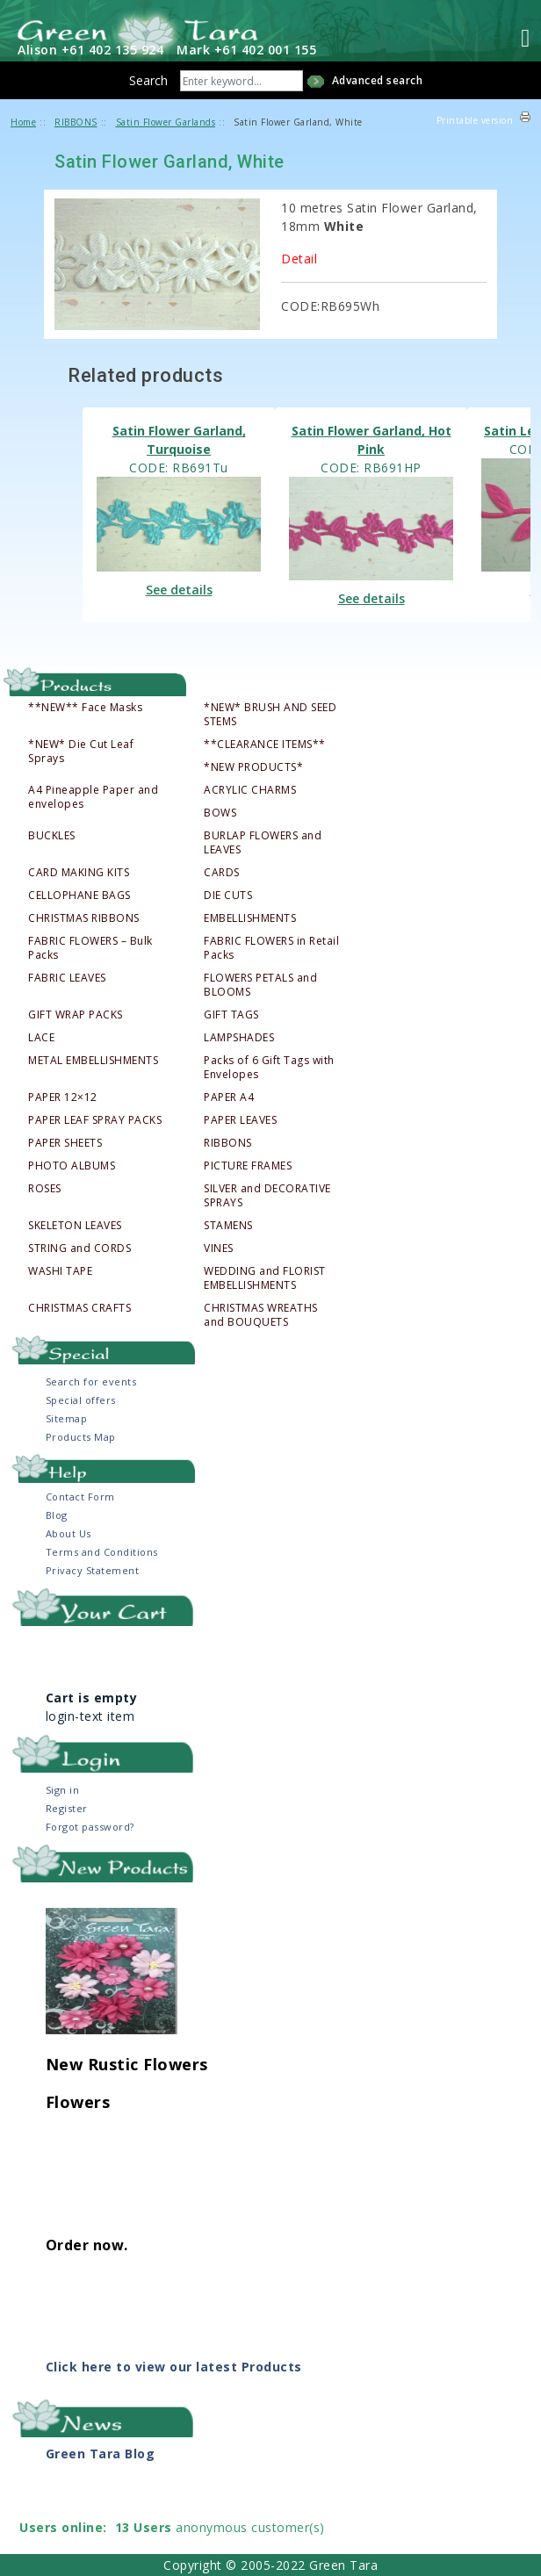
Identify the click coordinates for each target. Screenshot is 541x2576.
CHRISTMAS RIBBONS (84, 918)
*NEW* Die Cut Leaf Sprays (80, 752)
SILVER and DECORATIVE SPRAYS (267, 1196)
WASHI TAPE (60, 1271)
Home (23, 122)
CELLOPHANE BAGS (79, 896)
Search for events (91, 1381)
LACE (41, 1038)
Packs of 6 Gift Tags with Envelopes (269, 1068)
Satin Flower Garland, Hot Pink (371, 439)
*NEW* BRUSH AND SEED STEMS (270, 715)
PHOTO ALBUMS (71, 1166)
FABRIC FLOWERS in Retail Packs (271, 948)
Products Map (81, 1436)
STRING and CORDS (79, 1248)
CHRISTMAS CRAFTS (79, 1308)
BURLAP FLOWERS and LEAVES (262, 843)
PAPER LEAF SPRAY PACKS (95, 1120)
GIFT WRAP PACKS (75, 1015)
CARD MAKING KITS (78, 873)
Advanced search (377, 80)
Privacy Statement (93, 1570)
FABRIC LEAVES (67, 978)
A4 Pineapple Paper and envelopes (93, 797)
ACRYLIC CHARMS (250, 790)
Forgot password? (90, 1826)
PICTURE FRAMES (248, 1166)
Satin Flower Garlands (166, 122)
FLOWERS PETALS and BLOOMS (260, 985)
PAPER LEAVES (240, 1120)
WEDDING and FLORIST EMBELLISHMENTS (265, 1278)
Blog (57, 1515)
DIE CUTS (228, 896)
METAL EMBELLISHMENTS (93, 1061)
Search (148, 80)
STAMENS (228, 1226)
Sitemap (67, 1418)
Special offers (81, 1400)
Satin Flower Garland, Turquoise (179, 439)
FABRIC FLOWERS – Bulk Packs (90, 948)
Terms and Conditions (102, 1551)
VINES (219, 1248)
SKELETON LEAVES (75, 1226)
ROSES (44, 1189)
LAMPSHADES (239, 1038)
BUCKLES (52, 836)
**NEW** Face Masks (85, 708)
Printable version (475, 120)
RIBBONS (228, 1143)
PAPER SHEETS (65, 1143)
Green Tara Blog (100, 2453)
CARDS (222, 873)
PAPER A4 (229, 1097)
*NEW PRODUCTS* (253, 767)
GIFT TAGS (231, 1015)
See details (179, 589)
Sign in (63, 1789)
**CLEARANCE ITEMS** (265, 745)
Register (67, 1808)
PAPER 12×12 (62, 1097)
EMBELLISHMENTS (250, 918)
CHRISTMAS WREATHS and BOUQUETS (261, 1315)
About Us (68, 1533)
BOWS (220, 813)
